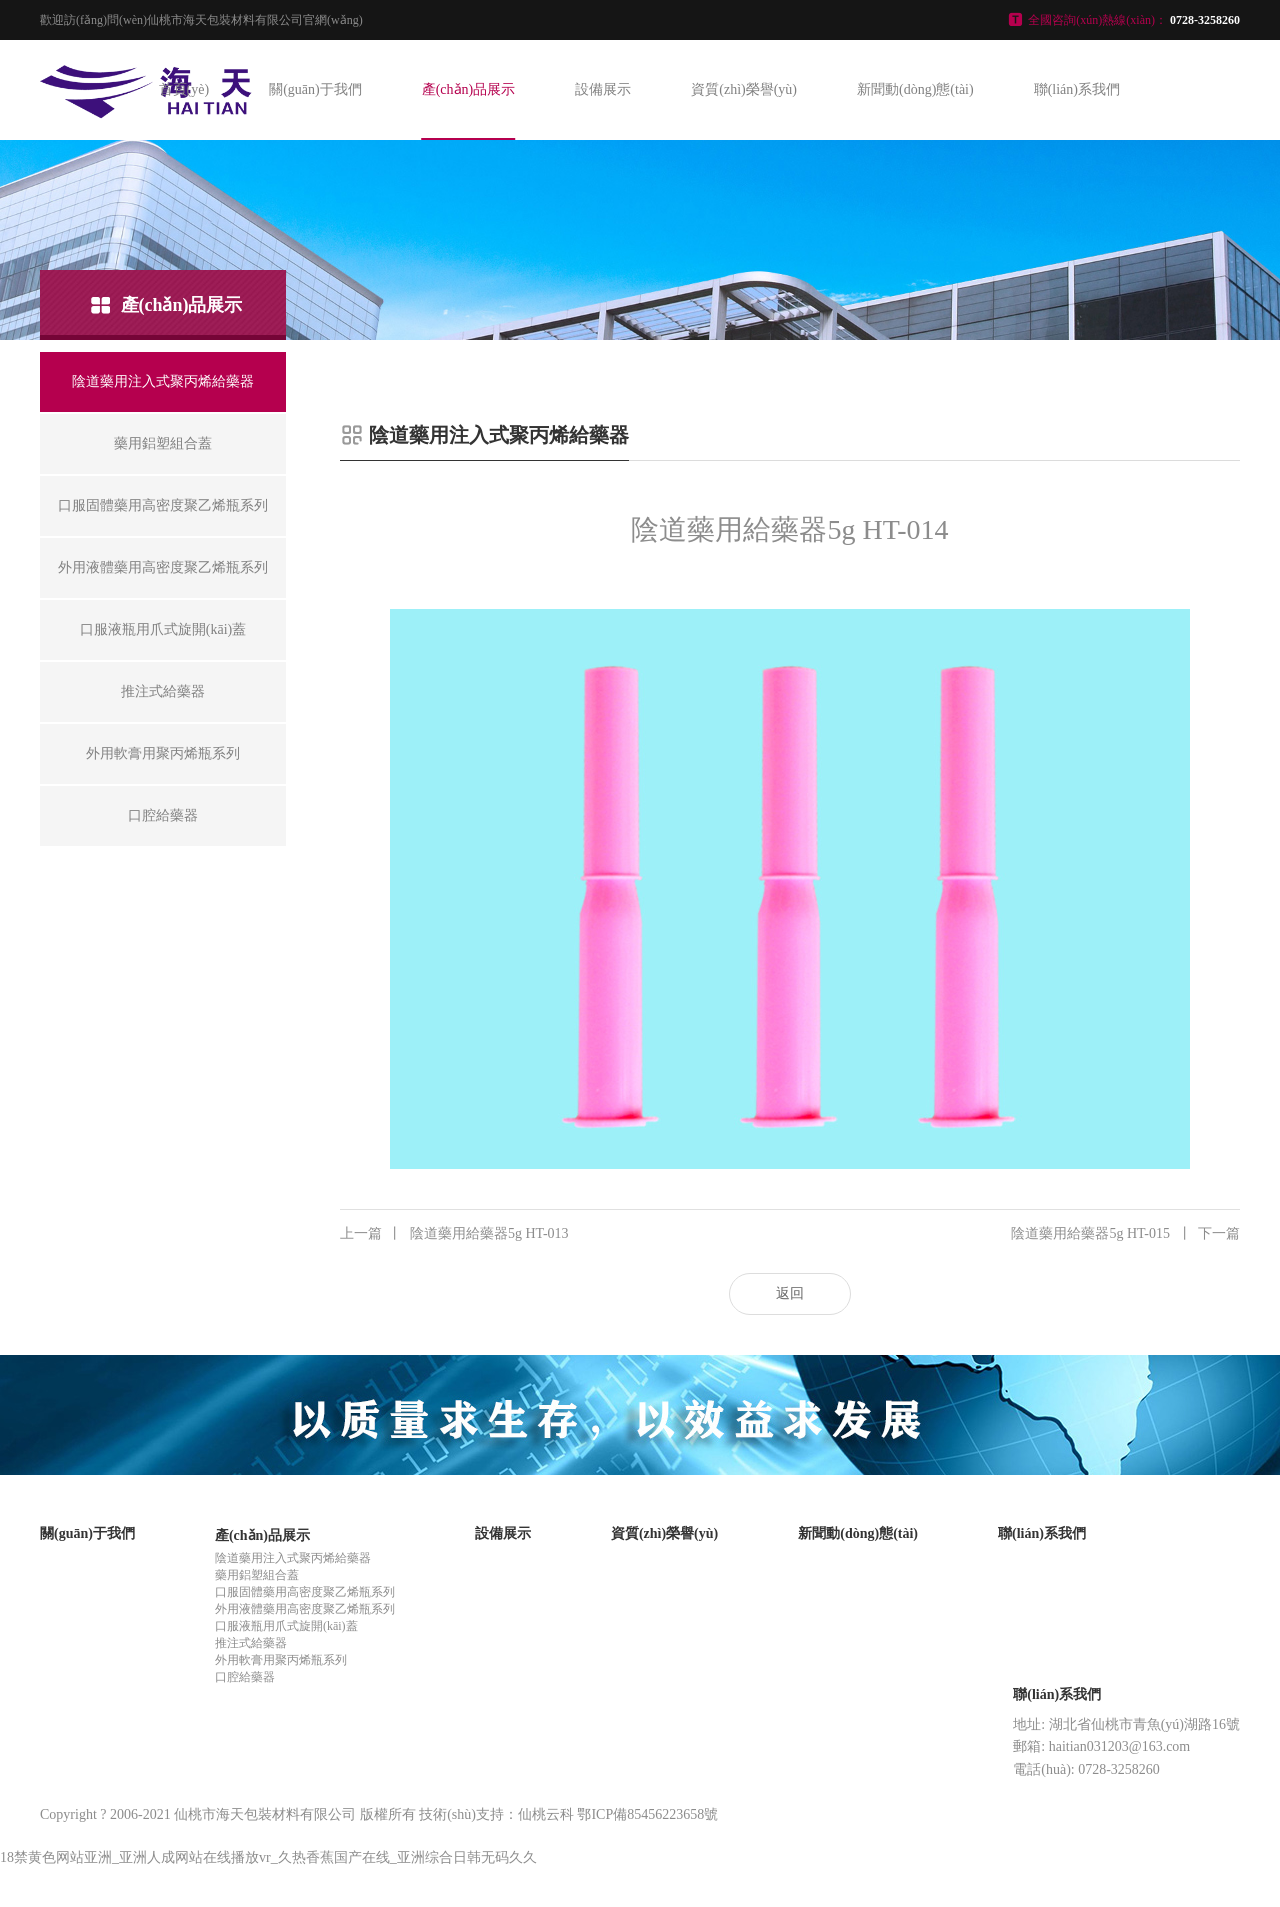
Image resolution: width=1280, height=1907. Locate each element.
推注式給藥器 (251, 1643)
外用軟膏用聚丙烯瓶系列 (281, 1660)
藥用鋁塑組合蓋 (257, 1575)
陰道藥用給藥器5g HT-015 (1125, 1234)
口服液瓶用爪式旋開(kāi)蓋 (286, 1626)
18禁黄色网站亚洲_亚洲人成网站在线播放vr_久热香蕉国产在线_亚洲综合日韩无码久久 (268, 1857)
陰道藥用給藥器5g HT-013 (454, 1234)
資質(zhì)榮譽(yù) (744, 89)
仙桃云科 (546, 1814)
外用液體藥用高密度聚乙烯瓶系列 (305, 1609)
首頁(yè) (184, 89)
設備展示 (603, 89)
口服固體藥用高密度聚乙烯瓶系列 (305, 1592)
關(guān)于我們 (315, 89)
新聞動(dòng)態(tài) (915, 89)
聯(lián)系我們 (1077, 89)
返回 (790, 1293)
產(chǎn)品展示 (469, 89)
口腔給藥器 (245, 1677)
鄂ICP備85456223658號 (647, 1814)
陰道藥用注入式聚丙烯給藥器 (293, 1558)
